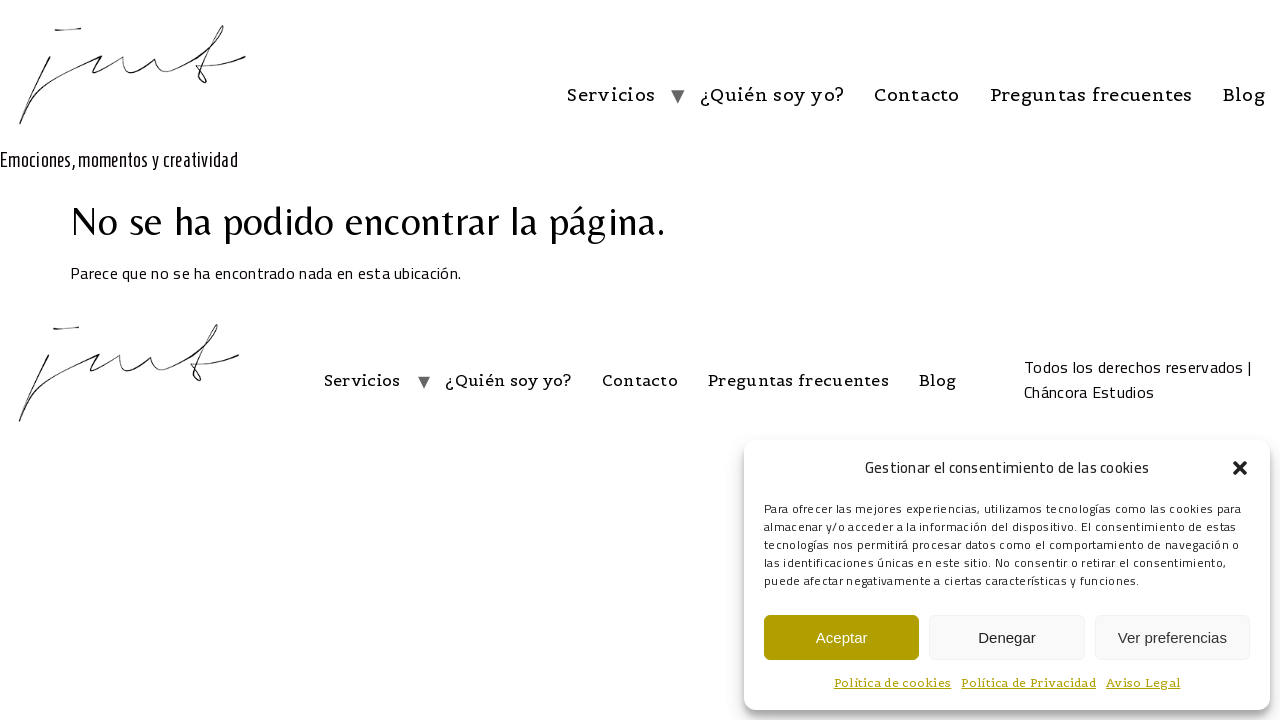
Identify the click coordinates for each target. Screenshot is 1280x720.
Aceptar (842, 637)
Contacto (916, 94)
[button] (1240, 468)
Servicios (611, 94)
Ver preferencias (1172, 637)
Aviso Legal (1143, 682)
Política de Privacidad (1028, 682)
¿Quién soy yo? (772, 94)
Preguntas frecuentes (1091, 94)
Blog (1244, 94)
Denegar (1007, 637)
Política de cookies (893, 682)
